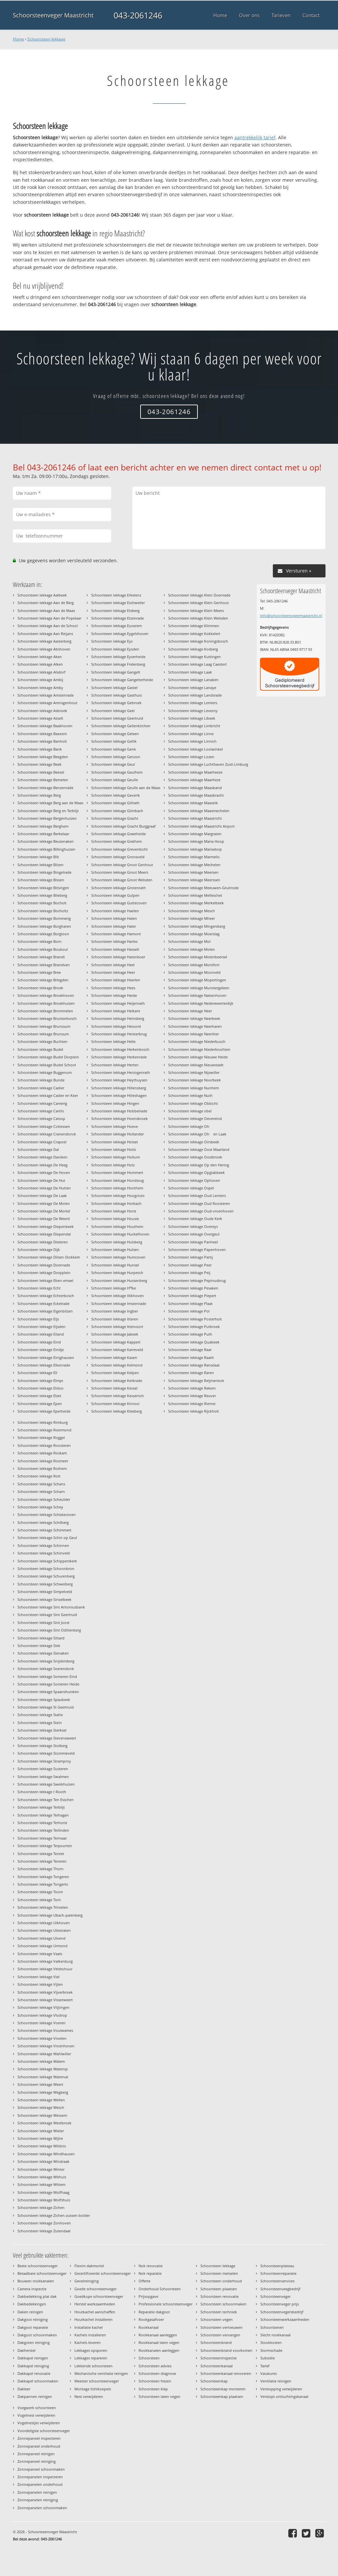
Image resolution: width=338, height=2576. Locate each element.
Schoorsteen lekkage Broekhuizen (46, 1003)
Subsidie (267, 2357)
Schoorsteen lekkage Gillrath (115, 802)
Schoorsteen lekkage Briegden (42, 979)
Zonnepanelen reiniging (37, 2499)
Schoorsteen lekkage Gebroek (116, 702)
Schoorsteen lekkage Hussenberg (119, 1280)
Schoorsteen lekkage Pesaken (193, 1288)
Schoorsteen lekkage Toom (40, 1891)
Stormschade (271, 2350)
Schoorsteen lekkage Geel (113, 710)
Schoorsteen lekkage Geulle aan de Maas (125, 787)
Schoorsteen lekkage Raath (191, 1357)
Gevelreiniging (86, 2280)
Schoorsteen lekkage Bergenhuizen (47, 818)
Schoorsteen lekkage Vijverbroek (45, 1992)
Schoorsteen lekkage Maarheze (194, 779)
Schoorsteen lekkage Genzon (115, 756)
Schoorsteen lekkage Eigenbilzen (45, 1311)
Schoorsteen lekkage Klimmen (193, 625)
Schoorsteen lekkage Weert (40, 2084)
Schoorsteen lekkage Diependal (44, 1234)
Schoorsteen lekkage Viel (38, 1976)
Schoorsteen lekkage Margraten (194, 833)
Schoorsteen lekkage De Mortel (43, 1210)
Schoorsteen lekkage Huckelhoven (120, 1234)
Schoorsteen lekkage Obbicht (193, 1103)
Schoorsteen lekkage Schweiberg (45, 1583)
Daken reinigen (30, 2311)
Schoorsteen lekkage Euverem (116, 625)
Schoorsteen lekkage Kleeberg (116, 1411)
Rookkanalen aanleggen (159, 2350)
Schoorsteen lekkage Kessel (114, 1388)
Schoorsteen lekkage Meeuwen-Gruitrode (203, 887)
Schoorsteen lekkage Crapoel (41, 1141)
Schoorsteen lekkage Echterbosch (45, 1295)
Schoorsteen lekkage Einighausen (45, 1357)
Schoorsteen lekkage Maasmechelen (198, 810)
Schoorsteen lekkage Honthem (117, 1187)
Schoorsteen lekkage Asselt (40, 718)
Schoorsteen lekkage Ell (37, 1372)
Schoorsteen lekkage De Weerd (43, 1218)
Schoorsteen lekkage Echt (39, 1288)
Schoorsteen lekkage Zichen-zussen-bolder (53, 2215)
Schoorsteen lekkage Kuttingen (194, 656)
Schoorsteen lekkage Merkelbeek (196, 902)
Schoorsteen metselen (219, 2273)
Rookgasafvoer (151, 2319)
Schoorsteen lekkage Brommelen (45, 1010)
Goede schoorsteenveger (95, 2288)
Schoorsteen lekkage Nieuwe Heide (198, 1056)
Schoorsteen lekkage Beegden (42, 756)
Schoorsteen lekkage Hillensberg (118, 1087)
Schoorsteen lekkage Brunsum (43, 1033)
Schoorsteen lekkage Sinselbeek (44, 1599)
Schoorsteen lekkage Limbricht (194, 725)
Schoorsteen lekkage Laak (190, 672)
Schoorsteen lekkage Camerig (42, 1103)
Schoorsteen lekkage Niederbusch (196, 1041)
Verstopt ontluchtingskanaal (284, 2396)
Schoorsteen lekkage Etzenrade (117, 618)
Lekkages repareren (90, 2357)
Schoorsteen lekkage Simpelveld (44, 1591)
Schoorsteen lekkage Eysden (115, 649)
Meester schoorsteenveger (96, 2380)
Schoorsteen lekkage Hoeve (114, 1126)
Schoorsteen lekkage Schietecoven (46, 1514)
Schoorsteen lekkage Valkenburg (45, 1961)
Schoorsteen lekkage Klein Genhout (198, 602)
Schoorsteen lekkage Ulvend (41, 1938)
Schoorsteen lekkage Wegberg (42, 2092)
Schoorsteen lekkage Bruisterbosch (47, 1018)
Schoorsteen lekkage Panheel (193, 1241)
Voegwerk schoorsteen (36, 2407)
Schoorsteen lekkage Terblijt (41, 1807)
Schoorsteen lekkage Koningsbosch (198, 641)
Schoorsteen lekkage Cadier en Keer (47, 1095)
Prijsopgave (148, 2296)
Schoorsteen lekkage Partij (190, 1257)
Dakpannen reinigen (34, 2396)
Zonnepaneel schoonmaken (41, 2469)
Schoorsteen (149, 2357)
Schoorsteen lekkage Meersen (193, 872)
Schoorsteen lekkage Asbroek (42, 710)
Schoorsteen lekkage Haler (113, 926)
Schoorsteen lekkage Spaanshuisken (48, 1691)
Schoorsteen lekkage (46, 39)
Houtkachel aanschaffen (94, 2311)
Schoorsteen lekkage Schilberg (43, 1522)
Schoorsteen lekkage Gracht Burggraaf (123, 826)
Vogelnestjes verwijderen (38, 2422)
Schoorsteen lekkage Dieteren (42, 1241)
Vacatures (268, 2373)
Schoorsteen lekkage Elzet (39, 1395)
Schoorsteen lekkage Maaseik (193, 802)
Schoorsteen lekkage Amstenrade (45, 695)
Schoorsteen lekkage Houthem (117, 1226)
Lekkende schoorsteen (93, 2365)
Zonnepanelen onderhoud (40, 2484)
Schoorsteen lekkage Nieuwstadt (195, 1064)
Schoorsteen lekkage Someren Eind (47, 1676)
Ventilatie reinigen (275, 2380)
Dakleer (23, 2388)
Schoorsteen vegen (216, 2319)
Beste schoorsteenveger (37, 2265)
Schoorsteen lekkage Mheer (191, 918)
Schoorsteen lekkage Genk (113, 749)
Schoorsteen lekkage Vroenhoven (45, 2045)
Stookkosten (271, 2342)
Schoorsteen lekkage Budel (40, 1049)
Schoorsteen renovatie (219, 2296)
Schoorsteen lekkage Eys (112, 641)
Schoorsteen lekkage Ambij (40, 679)
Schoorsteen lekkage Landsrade (195, 695)
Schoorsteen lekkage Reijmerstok (196, 1380)
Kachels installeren (90, 2334)
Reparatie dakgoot (154, 2311)
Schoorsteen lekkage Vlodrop (42, 2015)
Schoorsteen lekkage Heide (114, 995)
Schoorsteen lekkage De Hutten (44, 1187)
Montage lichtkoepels (92, 2388)
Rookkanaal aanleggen (158, 2334)
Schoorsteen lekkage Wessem (42, 2115)
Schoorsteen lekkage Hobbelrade (119, 1110)
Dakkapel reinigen (32, 2357)
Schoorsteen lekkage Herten (115, 1064)
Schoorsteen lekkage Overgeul (194, 1234)
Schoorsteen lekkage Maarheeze (195, 772)
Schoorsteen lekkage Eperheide (43, 1411)
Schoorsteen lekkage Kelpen (115, 1372)
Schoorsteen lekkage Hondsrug (117, 1180)
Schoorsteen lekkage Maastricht (195, 818)
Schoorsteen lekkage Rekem (192, 1388)
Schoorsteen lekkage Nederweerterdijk (200, 1003)
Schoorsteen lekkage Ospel (191, 1187)
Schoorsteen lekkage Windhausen (46, 2153)
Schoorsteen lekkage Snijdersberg (45, 1661)
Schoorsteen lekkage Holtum (115, 1157)
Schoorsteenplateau (277, 2265)
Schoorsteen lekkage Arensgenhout (47, 702)
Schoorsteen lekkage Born (39, 941)
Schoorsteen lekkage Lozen (191, 756)
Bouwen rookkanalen (35, 2280)
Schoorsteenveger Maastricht (53, 15)
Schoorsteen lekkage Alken (40, 664)
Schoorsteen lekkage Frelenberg (118, 664)
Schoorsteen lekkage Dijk (38, 1249)
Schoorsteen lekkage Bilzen (40, 864)
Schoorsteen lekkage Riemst (192, 1403)
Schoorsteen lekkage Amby (40, 687)
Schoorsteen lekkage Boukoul (42, 949)
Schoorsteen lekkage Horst (113, 1210)
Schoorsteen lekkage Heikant (115, 1010)
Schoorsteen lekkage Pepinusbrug (197, 1280)
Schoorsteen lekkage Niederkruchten (199, 1049)
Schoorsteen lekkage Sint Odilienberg (49, 1630)
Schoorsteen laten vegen (159, 2396)
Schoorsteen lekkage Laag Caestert (197, 664)
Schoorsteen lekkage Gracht (114, 818)
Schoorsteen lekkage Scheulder (43, 1499)
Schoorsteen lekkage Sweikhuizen (46, 1784)
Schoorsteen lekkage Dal (38, 1149)
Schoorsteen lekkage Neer (190, 1010)
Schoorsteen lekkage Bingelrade (44, 872)
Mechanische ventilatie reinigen (101, 2373)
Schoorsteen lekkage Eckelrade (43, 1303)
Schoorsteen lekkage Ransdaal (194, 1365)
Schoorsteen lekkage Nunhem (193, 1087)
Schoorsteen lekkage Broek (40, 987)
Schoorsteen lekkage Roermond (44, 1429)
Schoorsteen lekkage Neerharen (195, 1026)
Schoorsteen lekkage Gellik (114, 741)
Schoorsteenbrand (216, 2342)
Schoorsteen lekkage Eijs (38, 1318)
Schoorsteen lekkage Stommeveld (46, 1753)
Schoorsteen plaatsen (218, 2288)
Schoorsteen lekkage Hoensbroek (119, 1118)
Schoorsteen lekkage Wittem (41, 2184)
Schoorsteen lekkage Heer (113, 972)
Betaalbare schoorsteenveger (41, 2273)
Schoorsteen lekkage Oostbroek (195, 1157)
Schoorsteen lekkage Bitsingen (43, 887)
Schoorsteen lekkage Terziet (40, 1853)
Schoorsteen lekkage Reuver (192, 1395)
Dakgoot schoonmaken (37, 2334)
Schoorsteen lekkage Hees (113, 987)
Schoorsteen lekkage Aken (39, 656)
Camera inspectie (31, 2288)
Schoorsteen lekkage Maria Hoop (196, 841)
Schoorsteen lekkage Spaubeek (43, 1699)
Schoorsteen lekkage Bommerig (44, 918)
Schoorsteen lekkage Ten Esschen (45, 1799)
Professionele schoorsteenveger (166, 2303)
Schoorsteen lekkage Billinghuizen (46, 849)
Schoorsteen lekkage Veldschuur (44, 1968)
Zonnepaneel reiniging (36, 2461)
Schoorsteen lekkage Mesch (191, 910)
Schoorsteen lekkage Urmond (42, 1945)
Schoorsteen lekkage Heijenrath (118, 1003)
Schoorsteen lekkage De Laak (42, 1195)
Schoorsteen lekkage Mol (189, 941)
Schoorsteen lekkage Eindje (40, 1349)
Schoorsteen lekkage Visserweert (45, 1999)
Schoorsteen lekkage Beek (39, 764)
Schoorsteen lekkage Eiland (40, 1334)
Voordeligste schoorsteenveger (43, 2430)
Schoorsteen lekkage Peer (190, 1264)
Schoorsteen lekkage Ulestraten (44, 1930)
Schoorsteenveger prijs (279, 2303)
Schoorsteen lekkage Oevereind (195, 1118)
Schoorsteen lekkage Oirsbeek (193, 1141)
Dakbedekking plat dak (37, 2296)
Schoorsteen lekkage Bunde (41, 1079)
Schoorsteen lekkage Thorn (40, 1868)
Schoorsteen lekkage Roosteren (44, 1445)
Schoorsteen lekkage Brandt (41, 956)
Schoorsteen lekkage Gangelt (115, 672)
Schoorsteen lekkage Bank (39, 749)
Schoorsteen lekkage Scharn (41, 1491)
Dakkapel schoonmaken (37, 2380)
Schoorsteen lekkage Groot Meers (119, 872)
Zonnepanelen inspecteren (40, 2476)
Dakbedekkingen (31, 2303)
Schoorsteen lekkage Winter (41, 2169)
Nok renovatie (151, 2265)
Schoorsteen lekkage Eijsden (41, 1326)
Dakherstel (26, 2350)
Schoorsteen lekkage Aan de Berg (45, 602)
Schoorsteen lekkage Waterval (42, 2076)
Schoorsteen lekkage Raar (190, 1349)
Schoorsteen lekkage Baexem (42, 733)
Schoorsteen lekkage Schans (41, 1483)
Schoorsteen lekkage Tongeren (43, 1876)
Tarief (265, 2365)
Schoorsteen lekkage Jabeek (114, 1334)
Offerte (144, 2280)
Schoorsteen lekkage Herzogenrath (120, 1072)
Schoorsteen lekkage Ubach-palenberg (50, 1915)
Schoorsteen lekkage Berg (39, 795)
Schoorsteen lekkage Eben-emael (45, 1280)
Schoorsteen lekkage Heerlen (115, 979)
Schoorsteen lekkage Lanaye (192, 687)
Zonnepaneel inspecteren (39, 2438)
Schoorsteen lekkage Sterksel (41, 1730)
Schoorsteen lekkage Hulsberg (116, 1241)
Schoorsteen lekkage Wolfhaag (43, 2192)
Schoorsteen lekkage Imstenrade (118, 1303)
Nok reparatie (150, 2273)
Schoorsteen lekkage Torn (39, 1899)
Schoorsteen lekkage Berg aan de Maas (50, 802)
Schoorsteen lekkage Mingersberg (196, 926)
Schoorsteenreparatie (278, 2273)
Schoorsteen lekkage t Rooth (41, 1791)
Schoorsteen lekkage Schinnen (43, 1545)
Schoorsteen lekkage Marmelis (194, 856)
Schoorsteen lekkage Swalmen (43, 1776)
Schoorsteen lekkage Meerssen (194, 879)
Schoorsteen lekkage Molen (191, 949)
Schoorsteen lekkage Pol (189, 1311)
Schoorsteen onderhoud (221, 2280)
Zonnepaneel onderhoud (38, 2446)
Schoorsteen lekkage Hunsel (115, 1264)
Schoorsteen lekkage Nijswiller (194, 1072)
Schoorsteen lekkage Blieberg (42, 895)
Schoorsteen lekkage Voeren (41, 2022)
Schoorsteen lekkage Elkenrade (43, 1365)
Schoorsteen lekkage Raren (191, 1372)
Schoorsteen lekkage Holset (114, 1141)
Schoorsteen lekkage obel (190, 1110)
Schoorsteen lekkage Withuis (41, 2176)
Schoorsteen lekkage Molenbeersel (197, 956)
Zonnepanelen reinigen (37, 2492)
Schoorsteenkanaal (216, 2365)
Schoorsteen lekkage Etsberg (115, 610)
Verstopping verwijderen (281, 2388)
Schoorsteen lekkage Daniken (42, 1157)
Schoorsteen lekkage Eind (39, 1342)
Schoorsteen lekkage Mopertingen (197, 979)
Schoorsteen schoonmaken (223, 2303)
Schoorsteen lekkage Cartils (40, 1110)
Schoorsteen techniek (218, 2311)
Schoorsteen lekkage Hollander (117, 1133)
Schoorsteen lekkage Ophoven (194, 1180)
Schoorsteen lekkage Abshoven (43, 649)
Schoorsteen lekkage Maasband (195, 787)
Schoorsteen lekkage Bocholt (41, 902)
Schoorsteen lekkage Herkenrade (119, 1056)
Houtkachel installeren (93, 2319)
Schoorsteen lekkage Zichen (41, 2207)
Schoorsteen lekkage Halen (114, 918)
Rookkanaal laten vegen (159, 2342)
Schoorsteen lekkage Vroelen (41, 2038)
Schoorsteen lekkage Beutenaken (45, 841)
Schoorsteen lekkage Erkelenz (116, 595)
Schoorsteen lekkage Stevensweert (46, 1738)
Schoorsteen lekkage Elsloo (40, 1388)
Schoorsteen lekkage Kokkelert (194, 633)
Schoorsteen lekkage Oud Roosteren (199, 1203)
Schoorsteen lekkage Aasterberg (44, 641)
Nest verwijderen (88, 2396)
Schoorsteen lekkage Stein (39, 1722)
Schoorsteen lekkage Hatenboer (118, 956)
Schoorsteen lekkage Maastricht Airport (201, 826)
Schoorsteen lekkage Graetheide (118, 833)
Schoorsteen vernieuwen (221, 2327)
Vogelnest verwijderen (36, 2415)
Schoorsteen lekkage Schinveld (43, 1553)
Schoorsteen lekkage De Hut (41, 1180)
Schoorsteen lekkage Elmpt (40, 1380)
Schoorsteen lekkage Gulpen (115, 895)
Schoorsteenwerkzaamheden (284, 2319)
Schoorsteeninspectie (218, 2357)
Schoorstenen (272, 2327)
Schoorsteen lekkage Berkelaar (43, 833)
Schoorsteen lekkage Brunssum (43, 1026)
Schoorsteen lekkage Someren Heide (48, 1684)
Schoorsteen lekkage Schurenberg (46, 1576)
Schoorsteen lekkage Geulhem (117, 772)
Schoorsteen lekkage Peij (189, 1272)
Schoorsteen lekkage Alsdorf (41, 672)
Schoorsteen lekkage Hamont (116, 933)
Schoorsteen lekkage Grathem (116, 841)
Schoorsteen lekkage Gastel (114, 687)
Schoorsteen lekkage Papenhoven (197, 1249)
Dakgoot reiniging (32, 2319)
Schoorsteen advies (155, 2365)
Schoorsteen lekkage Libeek (191, 718)
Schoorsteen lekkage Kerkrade (116, 1380)
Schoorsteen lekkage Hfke (113, 1288)
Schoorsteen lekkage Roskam (42, 1452)
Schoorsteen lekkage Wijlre (40, 2138)
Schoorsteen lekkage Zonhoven (44, 2222)
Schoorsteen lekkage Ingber (114, 1311)
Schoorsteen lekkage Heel (113, 964)
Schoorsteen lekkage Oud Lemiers (197, 1195)
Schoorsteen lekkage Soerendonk (45, 1668)
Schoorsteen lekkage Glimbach (117, 810)
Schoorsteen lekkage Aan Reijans (45, 633)
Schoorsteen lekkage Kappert (116, 1342)
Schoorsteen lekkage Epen (39, 1403)
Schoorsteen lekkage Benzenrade (45, 787)
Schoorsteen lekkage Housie (115, 1218)
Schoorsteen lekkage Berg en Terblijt (48, 810)
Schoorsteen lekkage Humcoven (118, 1257)
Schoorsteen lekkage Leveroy (193, 710)
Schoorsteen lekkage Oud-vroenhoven (201, 1210)
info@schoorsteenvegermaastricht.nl (291, 615)
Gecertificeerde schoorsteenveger (102, 2273)
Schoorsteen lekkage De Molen (43, 1203)
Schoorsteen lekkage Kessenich (117, 1395)
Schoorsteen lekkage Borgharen (44, 926)
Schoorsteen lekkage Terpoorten (44, 1845)
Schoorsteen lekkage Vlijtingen (43, 2007)
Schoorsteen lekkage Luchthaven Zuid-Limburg (208, 764)
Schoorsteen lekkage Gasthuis (116, 695)
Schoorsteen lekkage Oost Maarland (198, 1149)
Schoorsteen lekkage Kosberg (193, 649)
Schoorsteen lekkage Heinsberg (117, 1018)
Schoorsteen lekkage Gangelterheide (122, 679)
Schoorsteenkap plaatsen (221, 2396)
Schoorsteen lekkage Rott (39, 1476)
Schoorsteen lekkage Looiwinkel (195, 749)
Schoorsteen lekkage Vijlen (40, 1984)
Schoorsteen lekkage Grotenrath (118, 887)
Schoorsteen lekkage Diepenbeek (45, 1226)
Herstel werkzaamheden (94, 2303)
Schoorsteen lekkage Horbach (116, 1203)
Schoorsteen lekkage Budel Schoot (46, 1064)
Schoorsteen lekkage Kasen (114, 1357)
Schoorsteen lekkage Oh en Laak (197, 1133)
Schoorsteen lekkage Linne (191, 733)
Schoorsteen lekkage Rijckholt (193, 1411)
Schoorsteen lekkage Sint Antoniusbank (51, 1607)
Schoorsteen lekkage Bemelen (42, 779)
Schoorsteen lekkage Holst (113, 1149)
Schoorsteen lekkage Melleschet (195, 895)
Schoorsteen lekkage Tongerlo (42, 1884)
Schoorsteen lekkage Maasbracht (196, 795)
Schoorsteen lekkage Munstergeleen (198, 987)
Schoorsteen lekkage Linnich (192, 741)
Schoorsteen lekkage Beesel (40, 772)
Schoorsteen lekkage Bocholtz (42, 910)
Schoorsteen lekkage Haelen (115, 910)
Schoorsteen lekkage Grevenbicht (119, 849)
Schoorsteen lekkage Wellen (41, 2099)
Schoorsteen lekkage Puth (190, 1334)
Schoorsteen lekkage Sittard (41, 1637)
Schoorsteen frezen (155, 2380)
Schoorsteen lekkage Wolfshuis (43, 2199)
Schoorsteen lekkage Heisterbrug (119, 1033)
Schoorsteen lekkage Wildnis (41, 2145)
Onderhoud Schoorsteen (160, 2288)
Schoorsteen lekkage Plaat (190, 1303)
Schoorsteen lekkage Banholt (42, 741)
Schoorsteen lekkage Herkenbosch (120, 1049)
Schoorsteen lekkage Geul (113, 764)
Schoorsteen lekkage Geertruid (117, 718)
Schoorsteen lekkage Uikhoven (43, 1922)
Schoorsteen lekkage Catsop (41, 1118)
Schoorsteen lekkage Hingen (115, 1103)
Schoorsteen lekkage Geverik (115, 795)
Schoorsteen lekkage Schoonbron (45, 1568)
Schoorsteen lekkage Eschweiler (118, 602)
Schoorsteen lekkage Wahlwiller (44, 2053)
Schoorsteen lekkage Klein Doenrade (199, 595)
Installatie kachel (88, 2327)
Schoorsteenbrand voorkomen (226, 2350)
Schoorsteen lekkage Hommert (117, 1172)
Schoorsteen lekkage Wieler (40, 2130)
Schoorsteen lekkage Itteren (114, 1318)
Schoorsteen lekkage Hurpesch (117, 1272)
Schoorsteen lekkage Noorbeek (194, 1079)
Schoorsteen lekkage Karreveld (117, 1349)
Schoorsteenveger (275, 2296)
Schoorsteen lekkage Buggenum (44, 1072)
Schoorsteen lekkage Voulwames (45, 2030)
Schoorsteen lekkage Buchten (42, 1041)
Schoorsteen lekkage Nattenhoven (197, 995)
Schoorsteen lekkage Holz (113, 1164)
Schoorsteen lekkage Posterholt (195, 1318)
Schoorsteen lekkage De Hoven (43, 1172)
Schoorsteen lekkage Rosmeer (42, 1460)
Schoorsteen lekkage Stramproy (44, 1761)
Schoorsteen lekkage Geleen (115, 733)
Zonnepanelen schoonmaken (42, 2507)
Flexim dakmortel (89, 2265)
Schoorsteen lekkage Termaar (42, 1838)
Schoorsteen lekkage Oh (190, 1126)
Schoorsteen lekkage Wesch (40, 2107)
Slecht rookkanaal (275, 2334)
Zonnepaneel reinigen (36, 2453)
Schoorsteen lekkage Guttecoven (119, 902)
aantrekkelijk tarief (254, 137)
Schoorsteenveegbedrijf (280, 2288)
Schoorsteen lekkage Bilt (38, 856)
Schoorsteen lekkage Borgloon (43, 933)
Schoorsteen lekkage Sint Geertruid (47, 1614)
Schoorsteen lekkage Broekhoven (45, 995)
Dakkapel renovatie (33, 2373)
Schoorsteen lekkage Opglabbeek (196, 1172)
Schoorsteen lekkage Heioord (116, 1026)
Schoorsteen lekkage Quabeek (194, 1342)
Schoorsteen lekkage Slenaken (43, 1653)
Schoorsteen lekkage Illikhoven (117, 1295)
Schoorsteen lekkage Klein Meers (196, 610)
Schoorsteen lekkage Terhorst (42, 1822)
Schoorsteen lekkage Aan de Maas (46, 610)
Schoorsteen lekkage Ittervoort (117, 1326)
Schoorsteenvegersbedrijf (281, 2311)
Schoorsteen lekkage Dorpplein (43, 1272)
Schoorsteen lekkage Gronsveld (117, 856)
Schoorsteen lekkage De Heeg (42, 1164)
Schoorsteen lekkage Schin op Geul (47, 1537)
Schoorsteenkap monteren (223, 2388)
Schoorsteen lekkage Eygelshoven (119, 633)
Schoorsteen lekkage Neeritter (193, 1033)
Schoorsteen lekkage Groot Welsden (121, 879)
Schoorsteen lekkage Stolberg (42, 1745)
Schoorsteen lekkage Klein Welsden (198, 618)
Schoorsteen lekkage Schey (40, 1506)
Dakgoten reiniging (33, 2342)
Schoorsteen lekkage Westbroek (44, 2122)
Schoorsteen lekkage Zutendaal (43, 2230)
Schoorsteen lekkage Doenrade (43, 1264)
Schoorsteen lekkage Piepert (192, 1295)
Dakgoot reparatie (32, 2327)
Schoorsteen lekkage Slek (38, 1645)
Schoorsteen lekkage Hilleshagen (119, 1095)
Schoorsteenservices (277, 2280)
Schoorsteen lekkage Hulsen (115, 1249)
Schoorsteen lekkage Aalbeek (42, 595)
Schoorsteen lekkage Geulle (114, 779)
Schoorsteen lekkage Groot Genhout (122, 864)
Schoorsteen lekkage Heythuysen (119, 1079)
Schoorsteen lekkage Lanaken (193, 679)
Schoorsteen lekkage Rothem (42, 1468)
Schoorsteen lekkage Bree (39, 972)
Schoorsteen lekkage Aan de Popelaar (49, 618)
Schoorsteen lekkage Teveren (41, 1861)
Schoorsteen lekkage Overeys (193, 1226)
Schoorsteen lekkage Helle (113, 1041)
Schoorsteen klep (153, 2388)
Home (18, 39)
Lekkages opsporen (90, 2350)
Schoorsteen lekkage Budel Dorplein (48, 1056)
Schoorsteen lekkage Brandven (43, 964)
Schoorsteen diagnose (157, 2373)
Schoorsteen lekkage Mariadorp (195, 849)
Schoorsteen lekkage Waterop (42, 2068)
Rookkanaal (149, 2327)
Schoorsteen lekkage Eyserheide (118, 656)
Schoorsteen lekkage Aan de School (47, 625)
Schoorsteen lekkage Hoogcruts (117, 1195)
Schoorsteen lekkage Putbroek (194, 1326)
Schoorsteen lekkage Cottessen (43, 1126)
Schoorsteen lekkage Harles (114, 941)
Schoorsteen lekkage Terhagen (43, 1815)
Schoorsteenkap (214, 2380)
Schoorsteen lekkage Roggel (41, 1437)
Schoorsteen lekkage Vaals (39, 1953)
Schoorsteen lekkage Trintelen (42, 1907)
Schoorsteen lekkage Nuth (190, 1095)
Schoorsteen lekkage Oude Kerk (195, 1218)
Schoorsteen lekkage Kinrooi (115, 1403)
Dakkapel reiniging (33, 2365)
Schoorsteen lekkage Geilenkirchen (120, 725)
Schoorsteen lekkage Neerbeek (194, 1018)
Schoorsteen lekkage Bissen (40, 879)
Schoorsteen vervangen (220, 2334)
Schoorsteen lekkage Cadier (40, 1087)
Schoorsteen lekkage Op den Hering (198, 1164)
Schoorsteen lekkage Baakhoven (44, 725)
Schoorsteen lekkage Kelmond (117, 1365)
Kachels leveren (87, 2342)
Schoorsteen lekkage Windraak (43, 2161)
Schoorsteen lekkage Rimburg (42, 1422)
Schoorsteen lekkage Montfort (194, 964)
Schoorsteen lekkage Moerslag (194, 933)
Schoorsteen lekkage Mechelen (194, 864)
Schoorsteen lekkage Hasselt (115, 949)
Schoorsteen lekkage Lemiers (192, 702)
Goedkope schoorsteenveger (98, 2296)
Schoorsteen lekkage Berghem (42, 826)
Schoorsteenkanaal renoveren (225, 2373)
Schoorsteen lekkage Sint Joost (43, 1622)
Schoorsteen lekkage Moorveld (194, 972)
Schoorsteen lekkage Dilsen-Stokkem (48, 1257)
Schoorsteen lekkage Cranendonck (46, 1133)
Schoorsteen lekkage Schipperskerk (47, 1560)
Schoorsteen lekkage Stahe (40, 1714)
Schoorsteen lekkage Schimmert (44, 1529)
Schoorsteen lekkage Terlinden (43, 1830)
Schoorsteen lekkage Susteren (42, 1768)
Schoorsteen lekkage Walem (41, 2061)
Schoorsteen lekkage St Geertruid (45, 1707)
